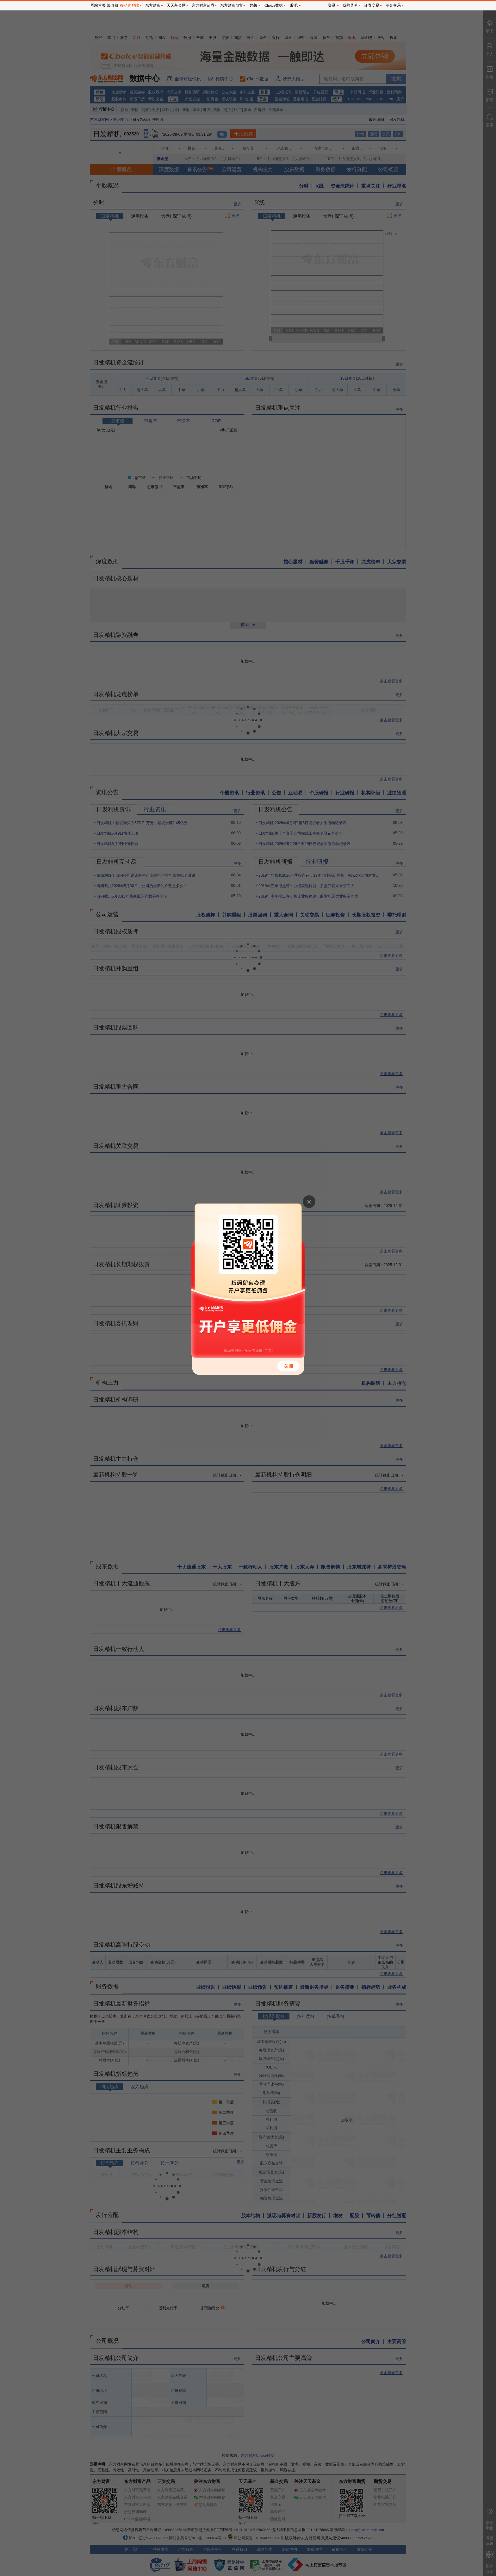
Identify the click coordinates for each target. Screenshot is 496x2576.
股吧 (294, 5)
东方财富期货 (231, 5)
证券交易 (371, 5)
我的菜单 (350, 5)
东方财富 (152, 5)
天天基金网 (176, 5)
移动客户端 (129, 5)
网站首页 (98, 5)
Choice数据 (273, 5)
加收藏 (112, 5)
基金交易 (393, 5)
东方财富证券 (203, 5)
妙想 (253, 5)
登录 (332, 5)
